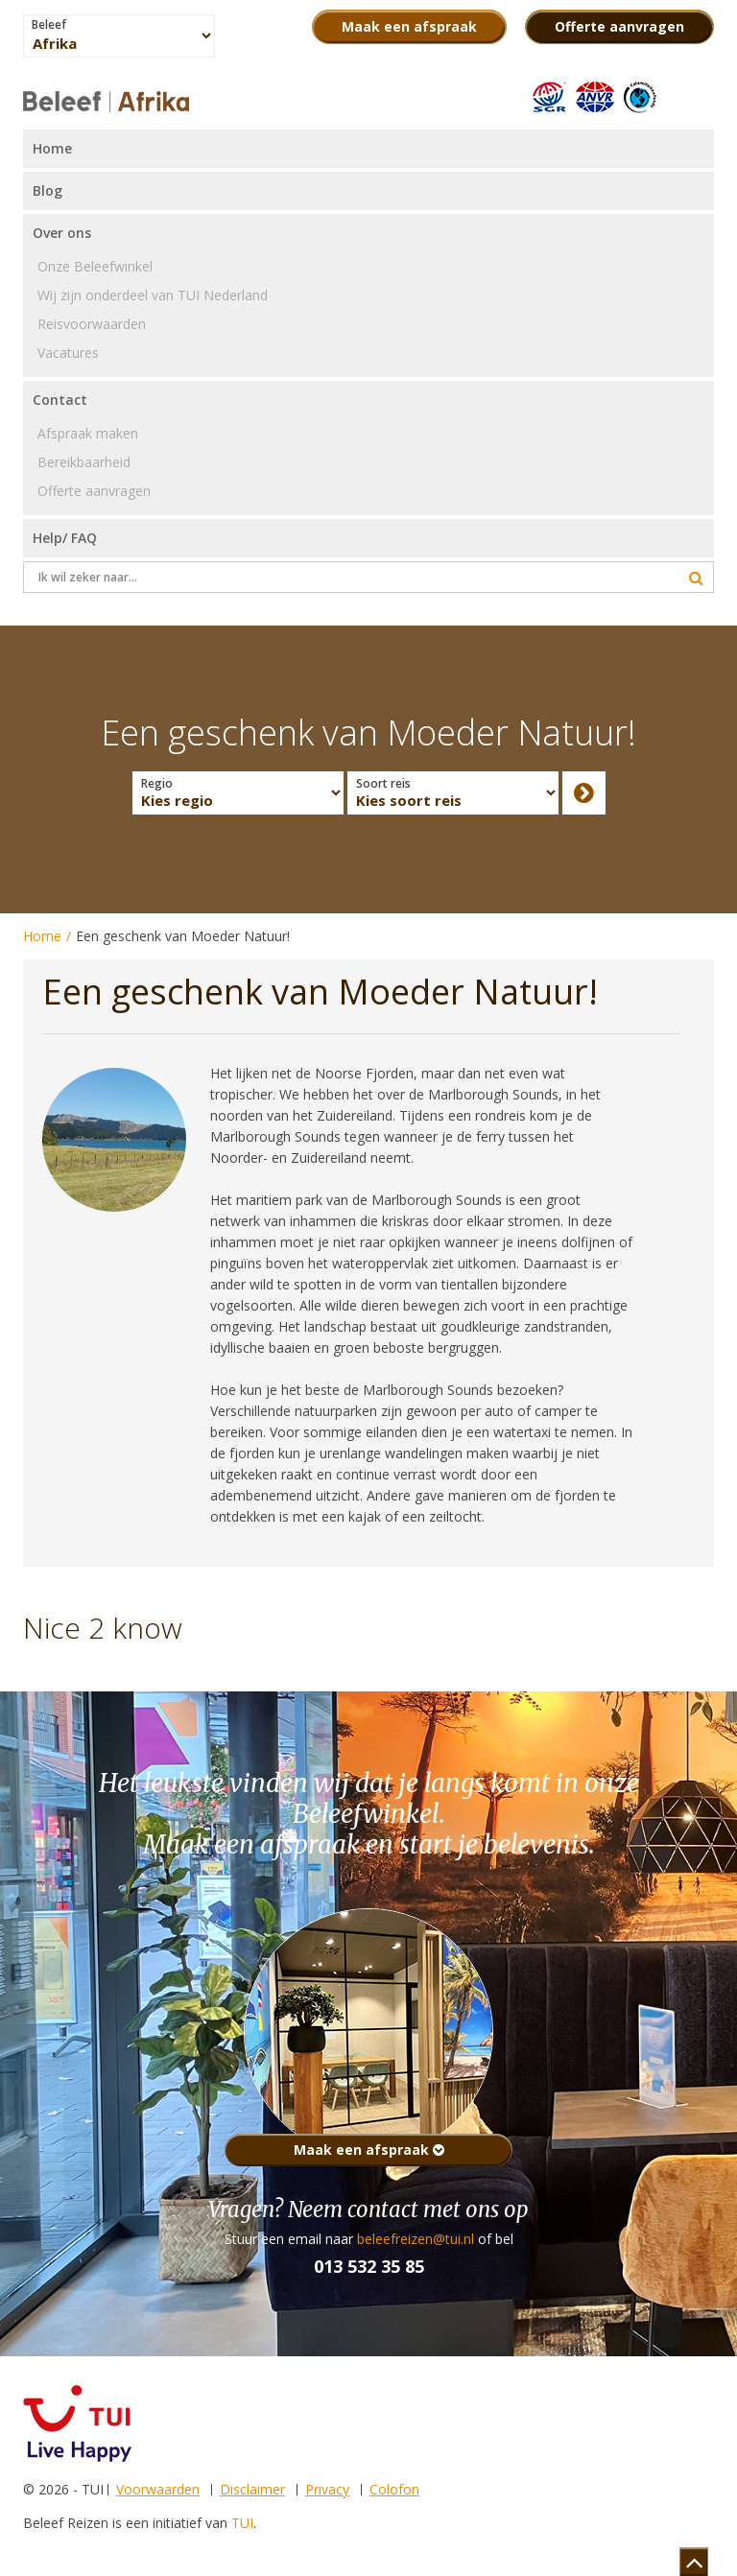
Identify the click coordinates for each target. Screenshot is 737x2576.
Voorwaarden (158, 2489)
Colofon (394, 2489)
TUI (242, 2523)
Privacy (327, 2489)
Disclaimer (252, 2489)
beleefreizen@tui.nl (415, 2239)
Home (42, 936)
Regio (157, 784)
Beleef (49, 25)
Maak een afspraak (369, 2149)
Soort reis (383, 784)
